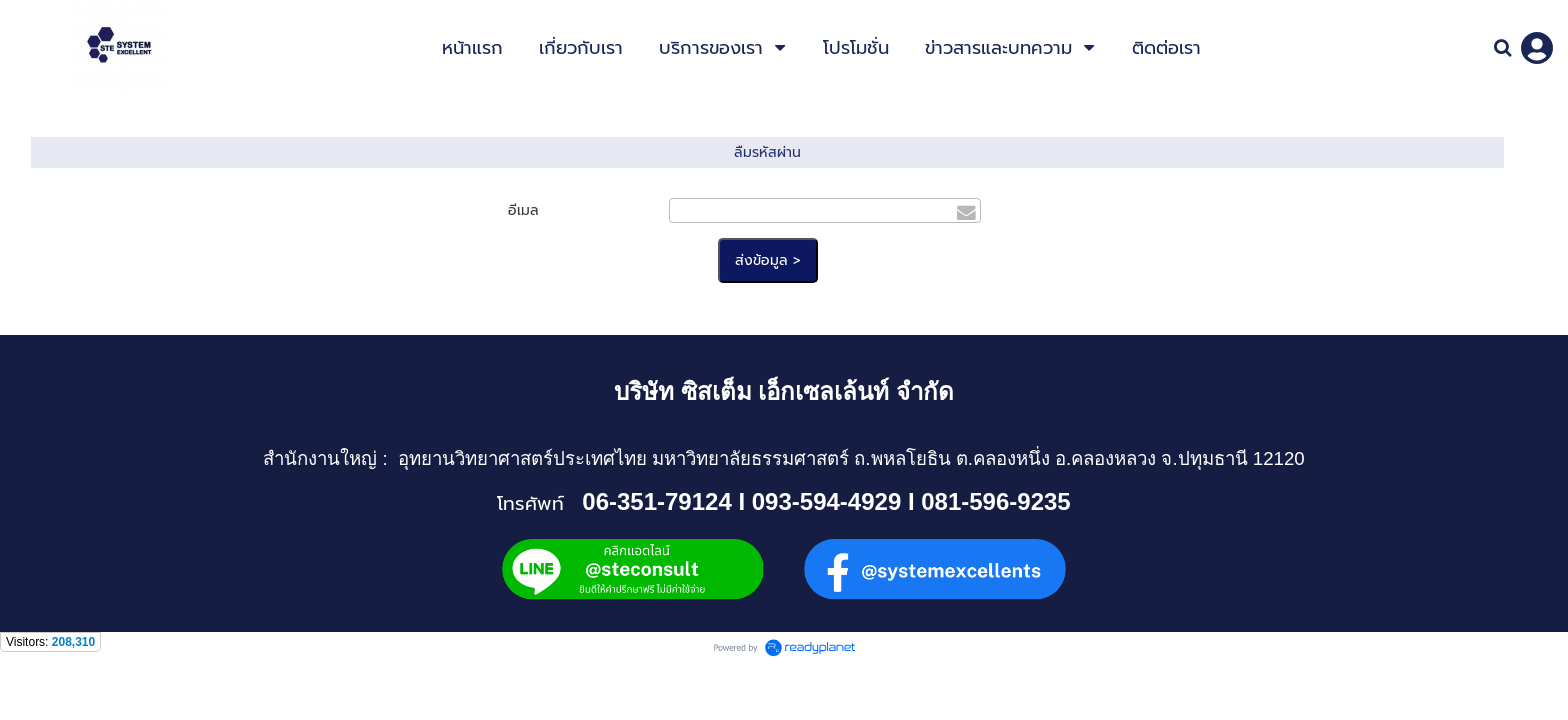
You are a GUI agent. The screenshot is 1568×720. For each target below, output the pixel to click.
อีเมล (523, 210)
